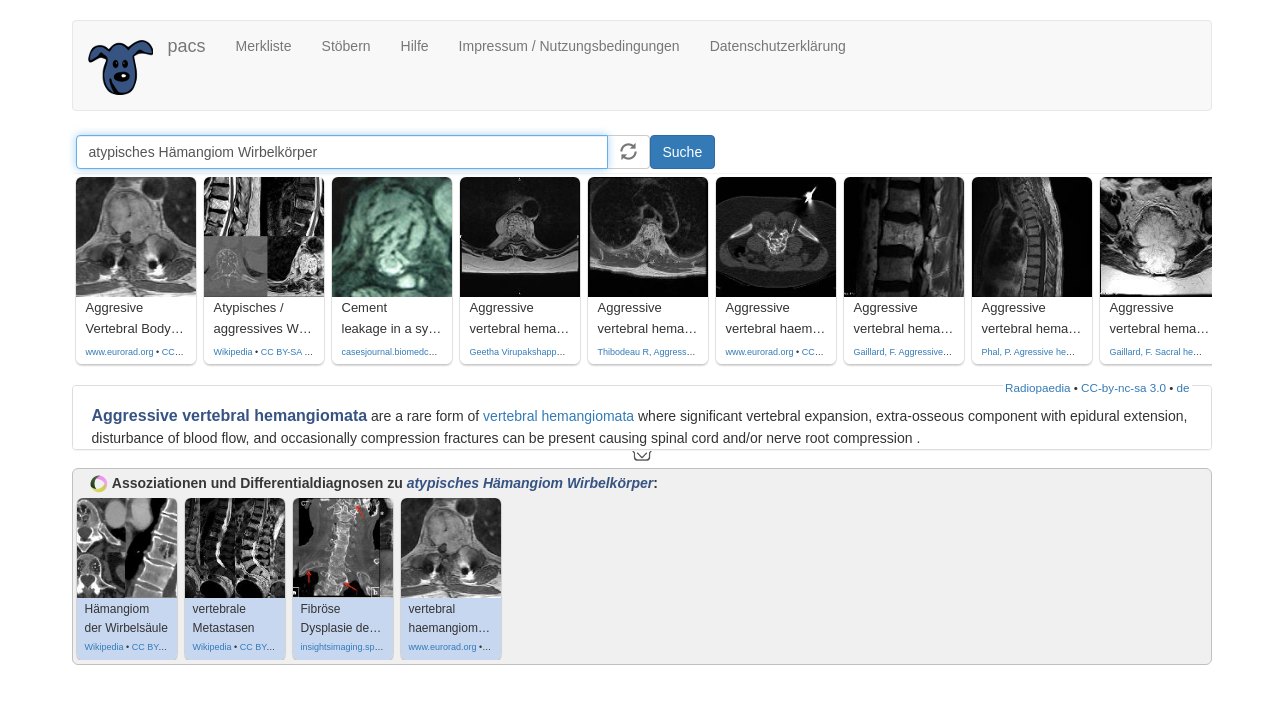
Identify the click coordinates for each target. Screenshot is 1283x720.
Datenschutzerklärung (778, 46)
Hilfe (415, 46)
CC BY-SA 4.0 (289, 352)
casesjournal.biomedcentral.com (406, 352)
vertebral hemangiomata (558, 416)
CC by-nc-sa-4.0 (195, 352)
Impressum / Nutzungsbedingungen (569, 46)
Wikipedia (233, 352)
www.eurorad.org (120, 352)
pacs (187, 46)
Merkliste (264, 46)
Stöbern (346, 46)
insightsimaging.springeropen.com (369, 647)
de (1183, 387)
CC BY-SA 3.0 (160, 647)
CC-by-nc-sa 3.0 (1123, 387)
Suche (683, 152)
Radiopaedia (1037, 387)
